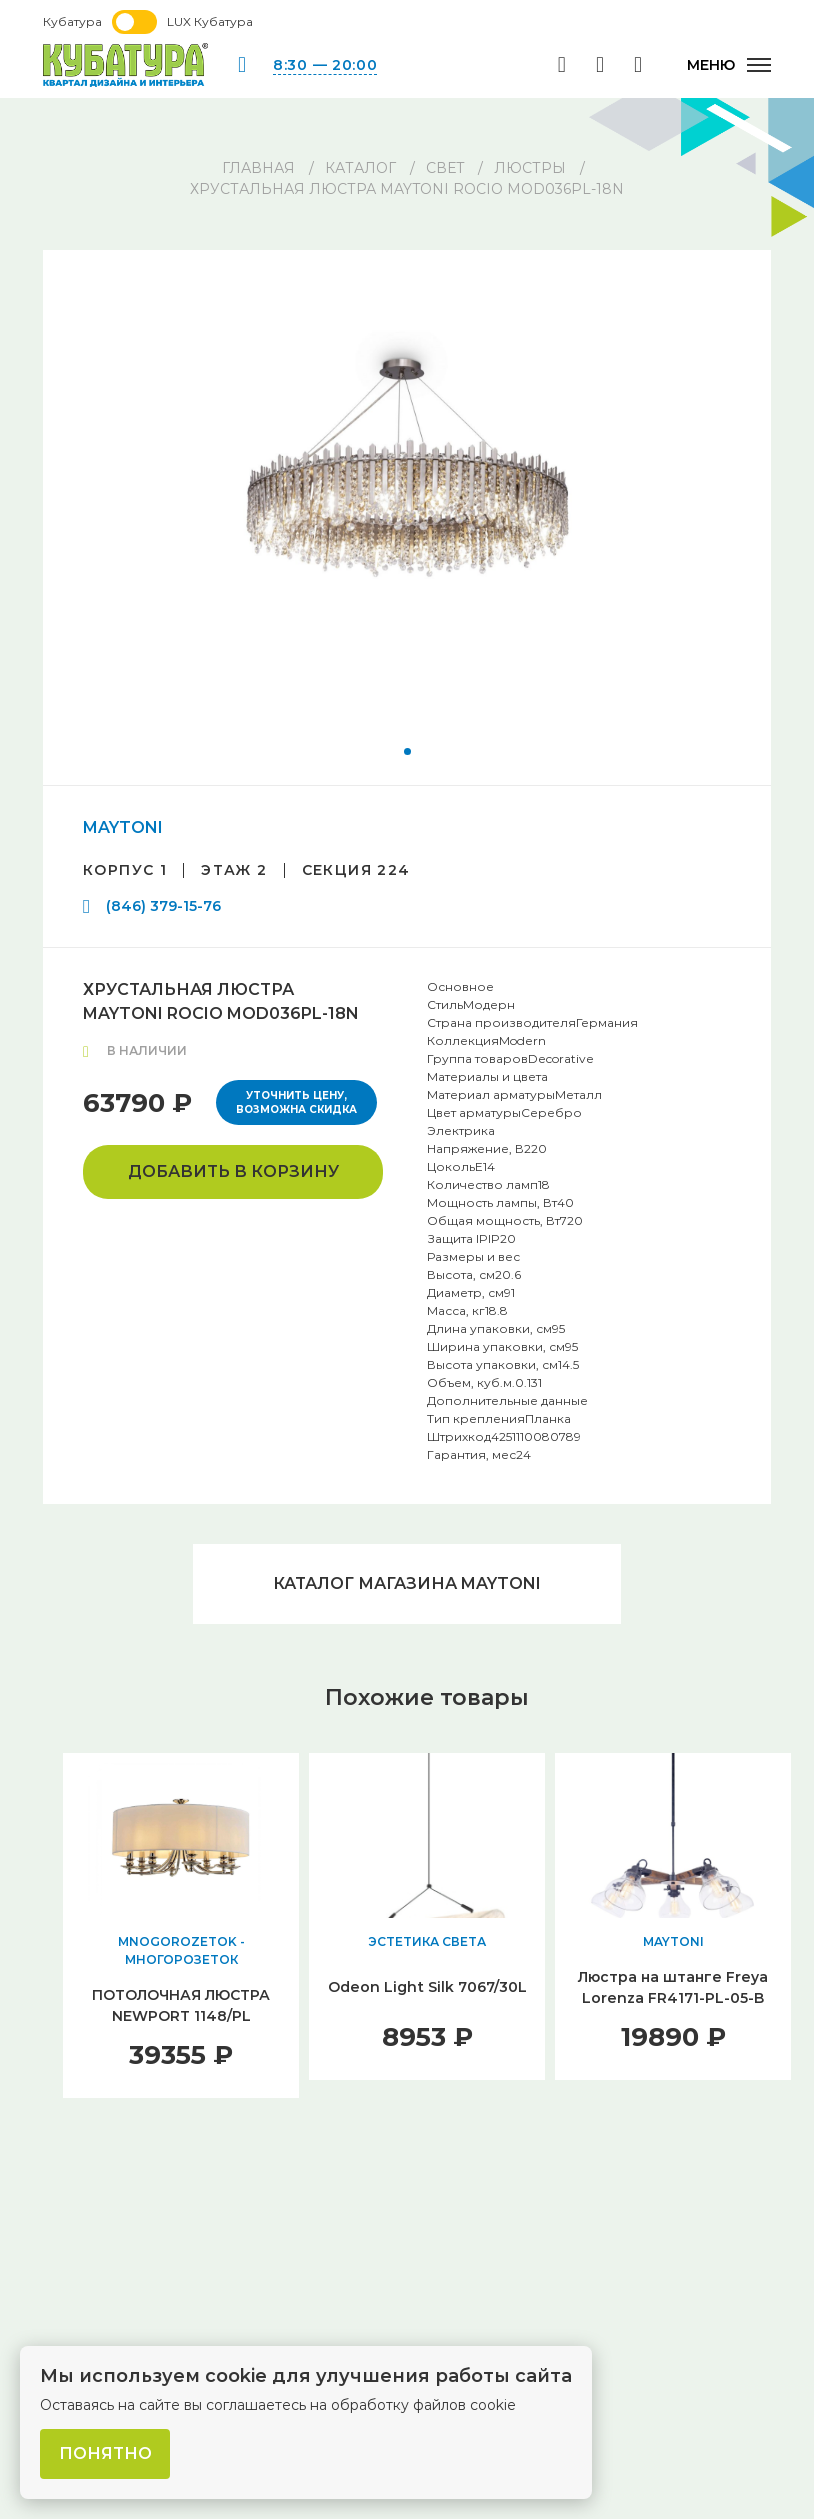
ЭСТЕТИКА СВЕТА (427, 1941)
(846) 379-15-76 (163, 906)
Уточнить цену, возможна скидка (296, 1102)
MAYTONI (123, 827)
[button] (407, 751)
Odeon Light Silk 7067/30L (427, 1987)
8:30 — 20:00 (325, 65)
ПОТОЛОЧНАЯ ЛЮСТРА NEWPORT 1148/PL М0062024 (181, 2016)
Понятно (105, 2453)
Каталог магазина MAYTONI (407, 1583)
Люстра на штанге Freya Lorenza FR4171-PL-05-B (673, 1987)
